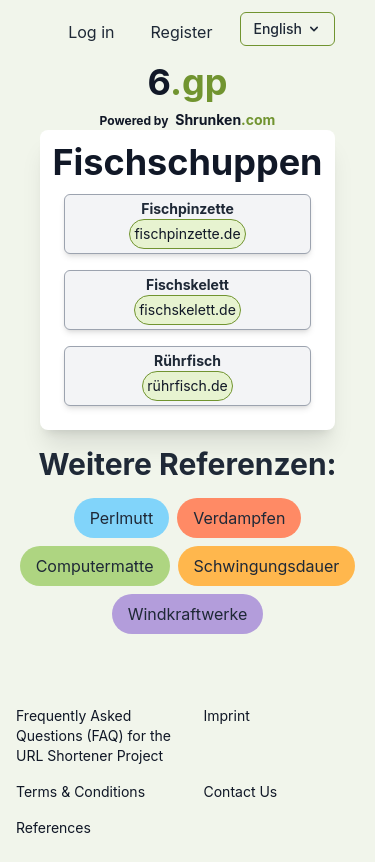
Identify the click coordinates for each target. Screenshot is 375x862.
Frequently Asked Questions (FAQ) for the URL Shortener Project (93, 735)
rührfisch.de (187, 385)
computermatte (95, 566)
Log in (91, 32)
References (53, 827)
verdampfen (239, 518)
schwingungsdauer (267, 566)
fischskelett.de (187, 309)
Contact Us (241, 791)
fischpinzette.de (187, 233)
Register (181, 32)
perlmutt (122, 518)
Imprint (227, 715)
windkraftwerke (188, 614)
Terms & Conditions (80, 791)
